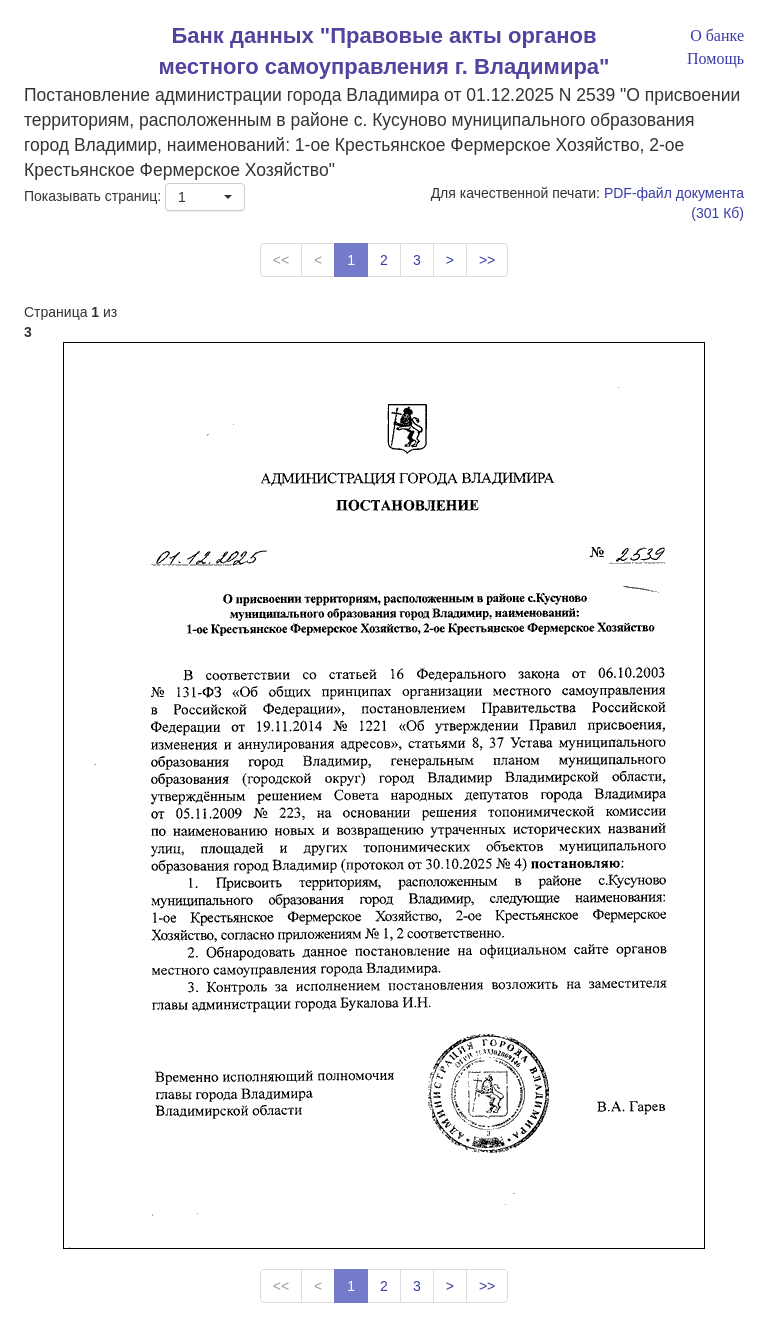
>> (487, 260)
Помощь (715, 58)
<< (281, 260)
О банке (717, 35)
